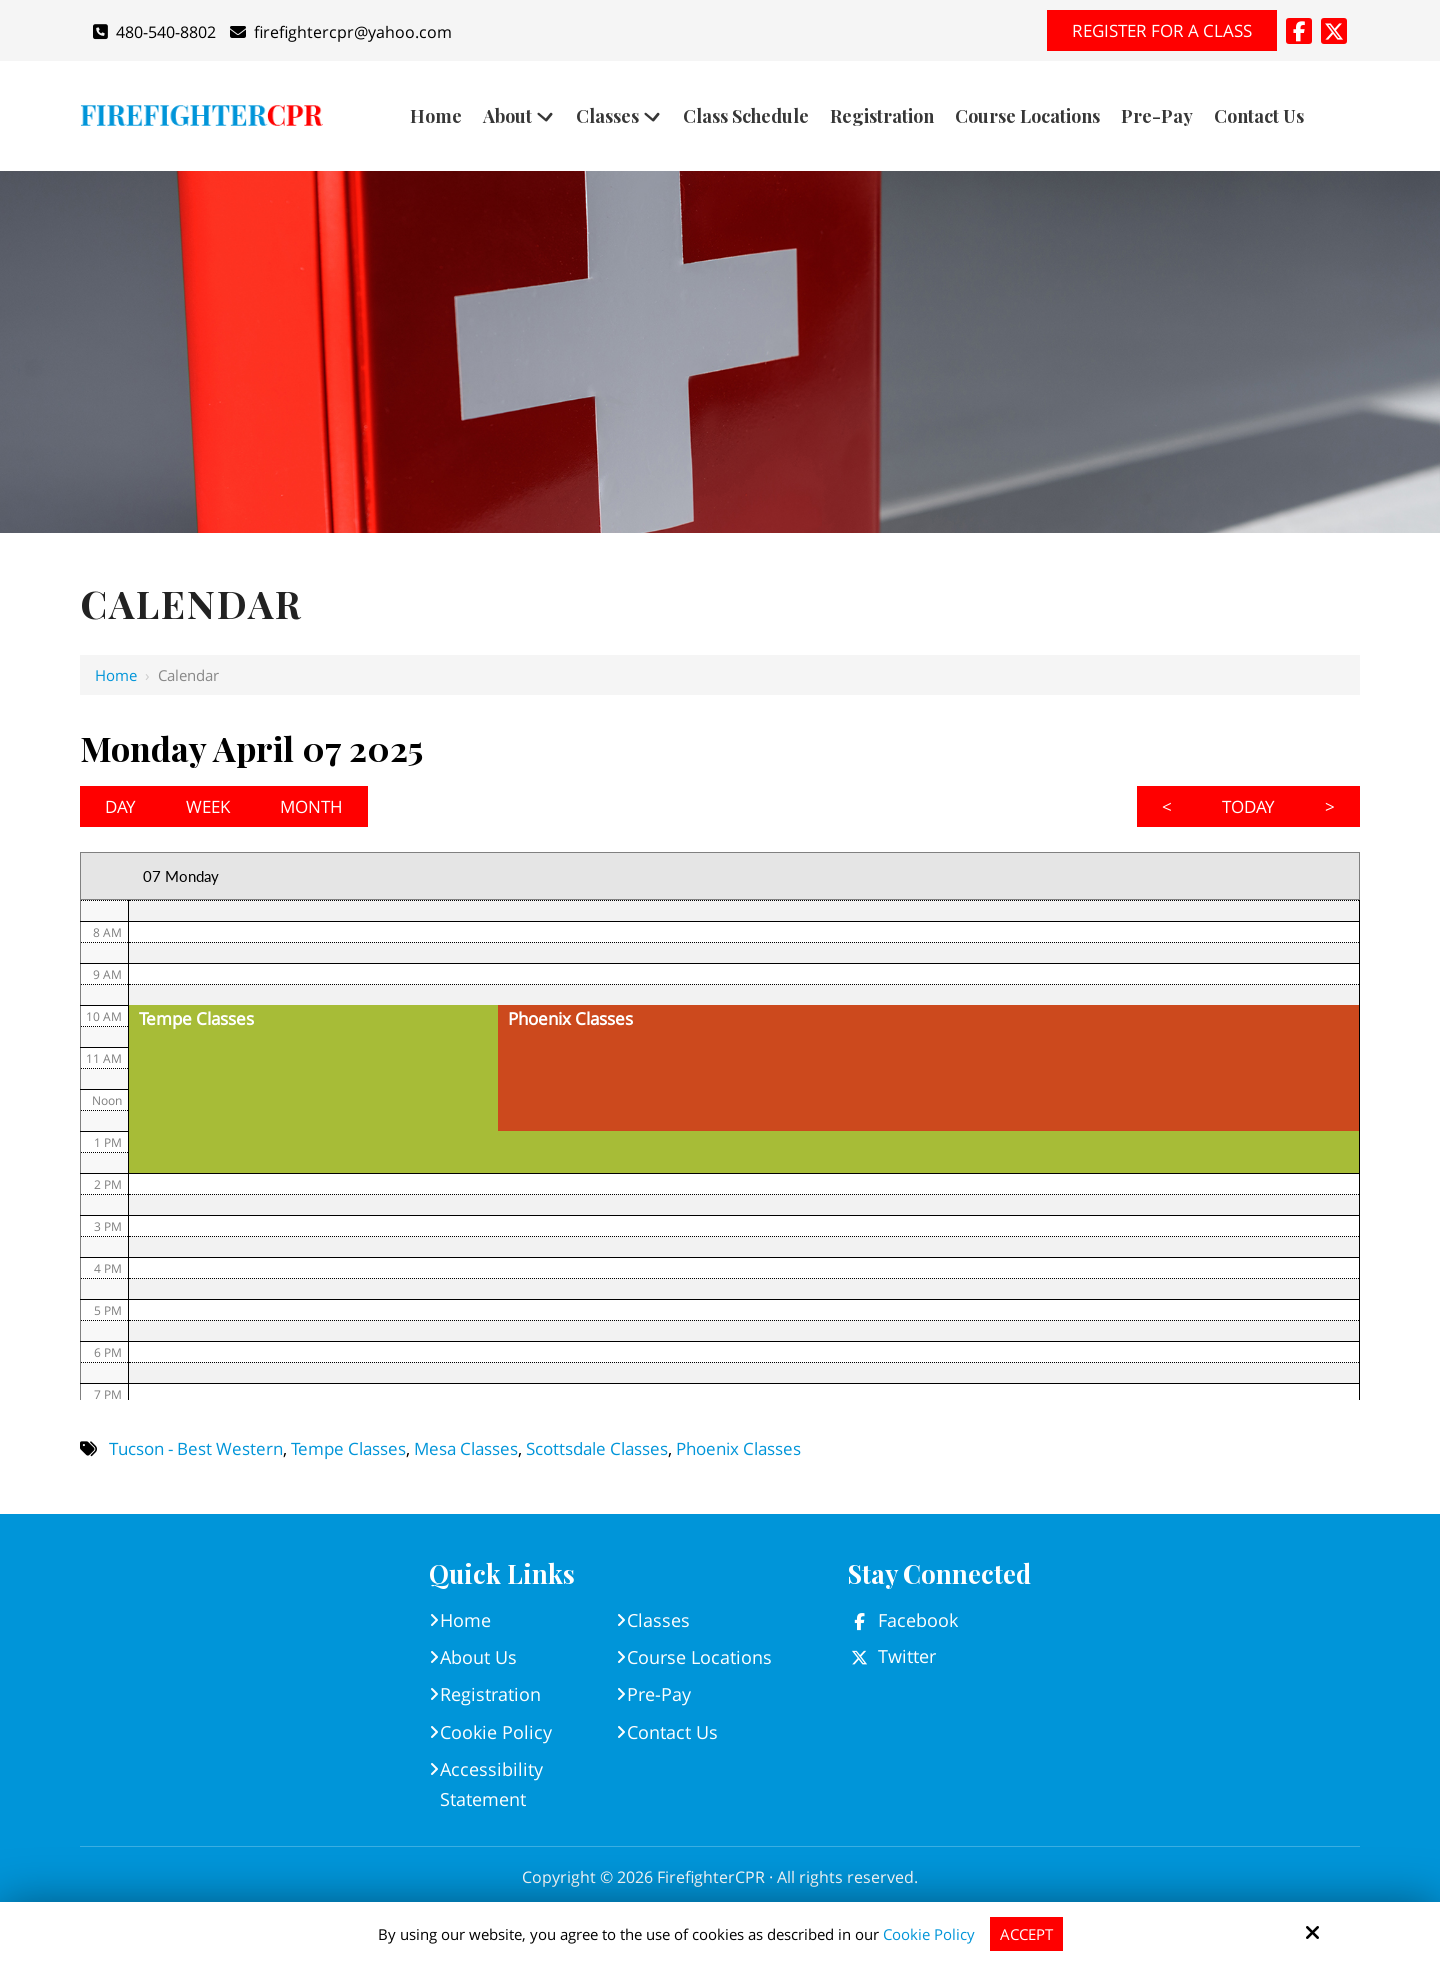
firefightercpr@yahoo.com (341, 32)
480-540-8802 (154, 32)
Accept (1026, 1934)
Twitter (907, 1656)
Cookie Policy (929, 1934)
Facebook (918, 1620)
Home (116, 675)
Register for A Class (1162, 30)
